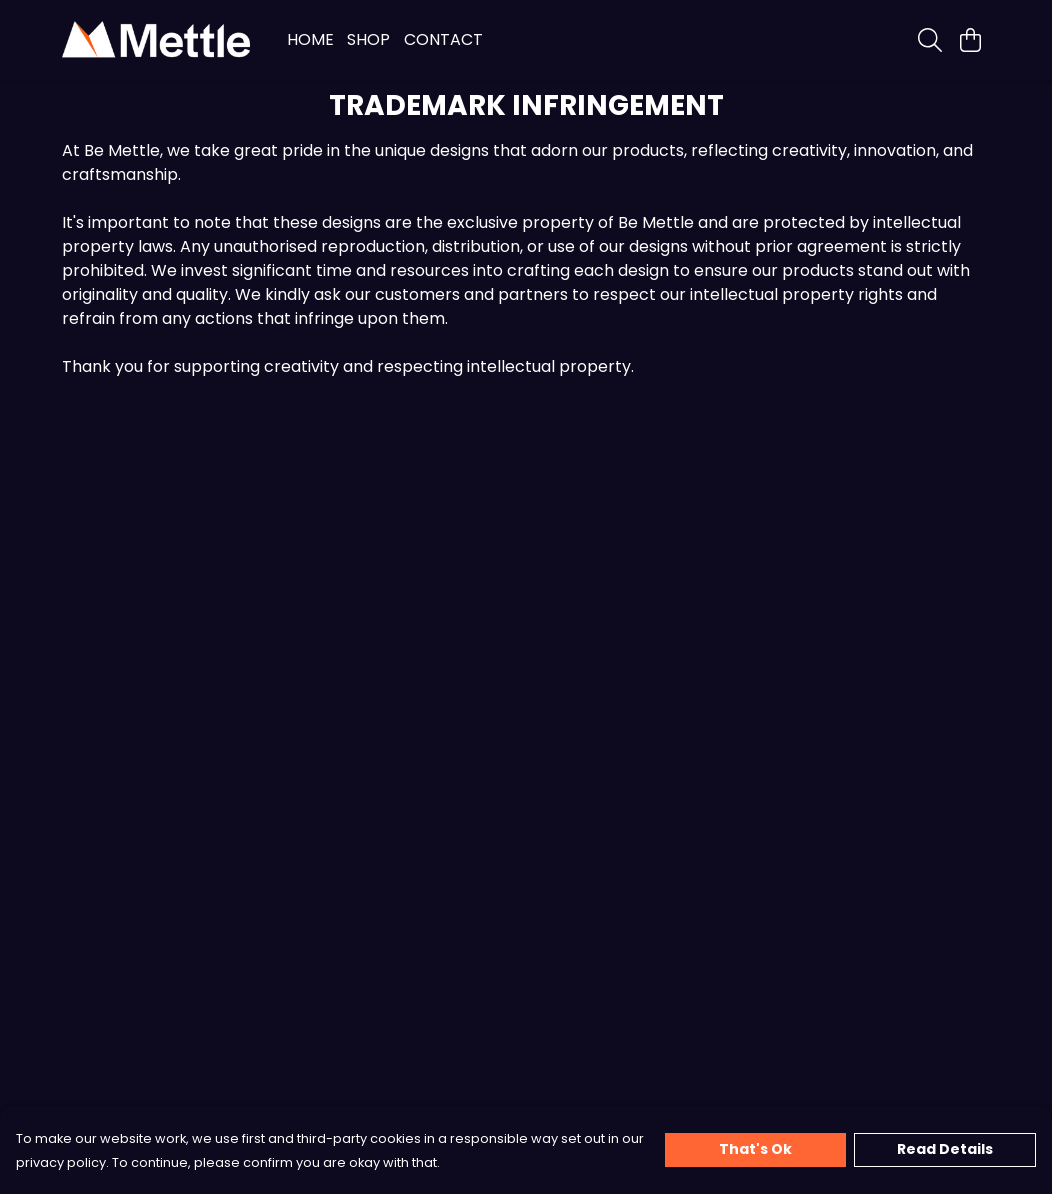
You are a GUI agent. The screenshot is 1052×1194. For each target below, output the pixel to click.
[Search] (930, 40)
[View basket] (970, 40)
